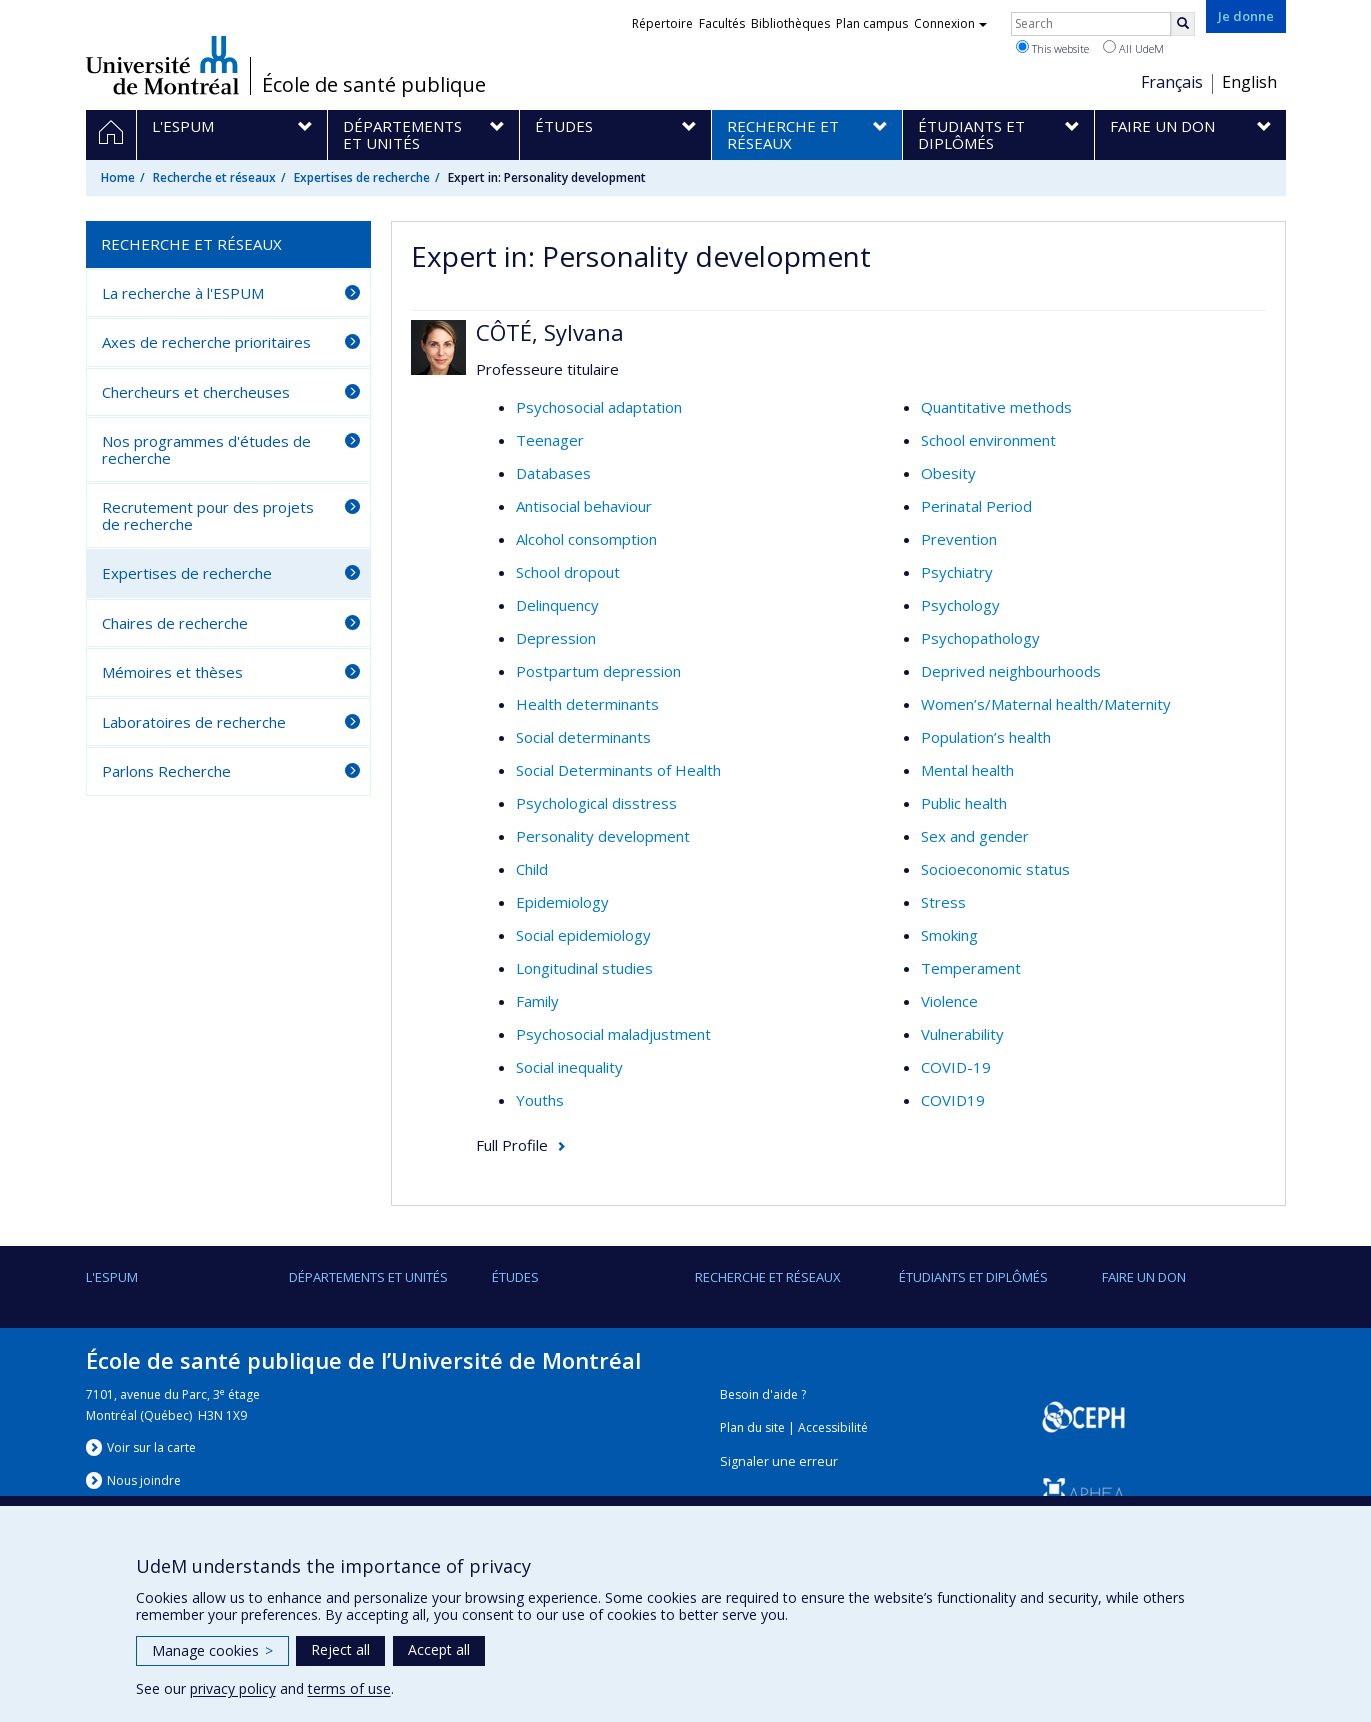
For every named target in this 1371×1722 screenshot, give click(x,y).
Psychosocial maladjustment (613, 1034)
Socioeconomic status (995, 869)
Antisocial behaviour (584, 506)
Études (515, 1277)
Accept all (439, 1649)
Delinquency (557, 605)
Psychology (960, 605)
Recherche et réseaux (214, 177)
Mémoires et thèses (172, 672)
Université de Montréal (162, 65)
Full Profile (512, 1145)
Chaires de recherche (175, 623)
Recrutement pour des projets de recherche (208, 515)
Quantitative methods (996, 407)
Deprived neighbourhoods (1011, 671)
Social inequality (569, 1067)
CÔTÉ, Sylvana (550, 332)
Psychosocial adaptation (599, 407)
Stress (943, 902)
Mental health (967, 770)
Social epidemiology (583, 935)
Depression (556, 638)
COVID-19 (956, 1067)
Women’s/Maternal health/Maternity (1046, 704)
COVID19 (953, 1100)
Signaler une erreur (779, 1461)
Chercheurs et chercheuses (196, 392)
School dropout (568, 572)
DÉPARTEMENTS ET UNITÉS (368, 1277)
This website (1052, 48)
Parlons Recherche (166, 771)
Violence (949, 1001)
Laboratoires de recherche (194, 722)
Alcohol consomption (586, 539)
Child (532, 869)
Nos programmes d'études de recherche (206, 449)
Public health (964, 803)
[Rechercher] (1183, 24)
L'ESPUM (112, 1277)
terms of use (349, 1688)
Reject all (340, 1649)
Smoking (949, 935)
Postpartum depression (598, 671)
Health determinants (587, 704)
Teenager (550, 440)
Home (118, 177)
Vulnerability (962, 1034)
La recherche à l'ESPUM (183, 293)
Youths (540, 1100)
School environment (988, 440)
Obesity (948, 473)
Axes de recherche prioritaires (206, 342)
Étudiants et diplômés (973, 1277)
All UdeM (1133, 48)
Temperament (971, 968)
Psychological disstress (596, 803)
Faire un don (1144, 1277)
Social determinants (583, 737)
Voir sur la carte (151, 1447)
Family (537, 1001)
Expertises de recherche (362, 177)
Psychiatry (957, 572)
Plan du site (752, 1427)
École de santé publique (374, 85)
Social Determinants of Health (618, 770)
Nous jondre (144, 1480)
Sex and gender (975, 836)
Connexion (950, 23)
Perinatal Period (976, 506)
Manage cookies (212, 1650)
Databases (553, 473)
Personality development (603, 836)
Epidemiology (562, 902)
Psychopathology (980, 638)
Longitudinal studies (584, 968)
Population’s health (986, 737)
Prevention (959, 539)
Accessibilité (833, 1427)
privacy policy (233, 1688)
